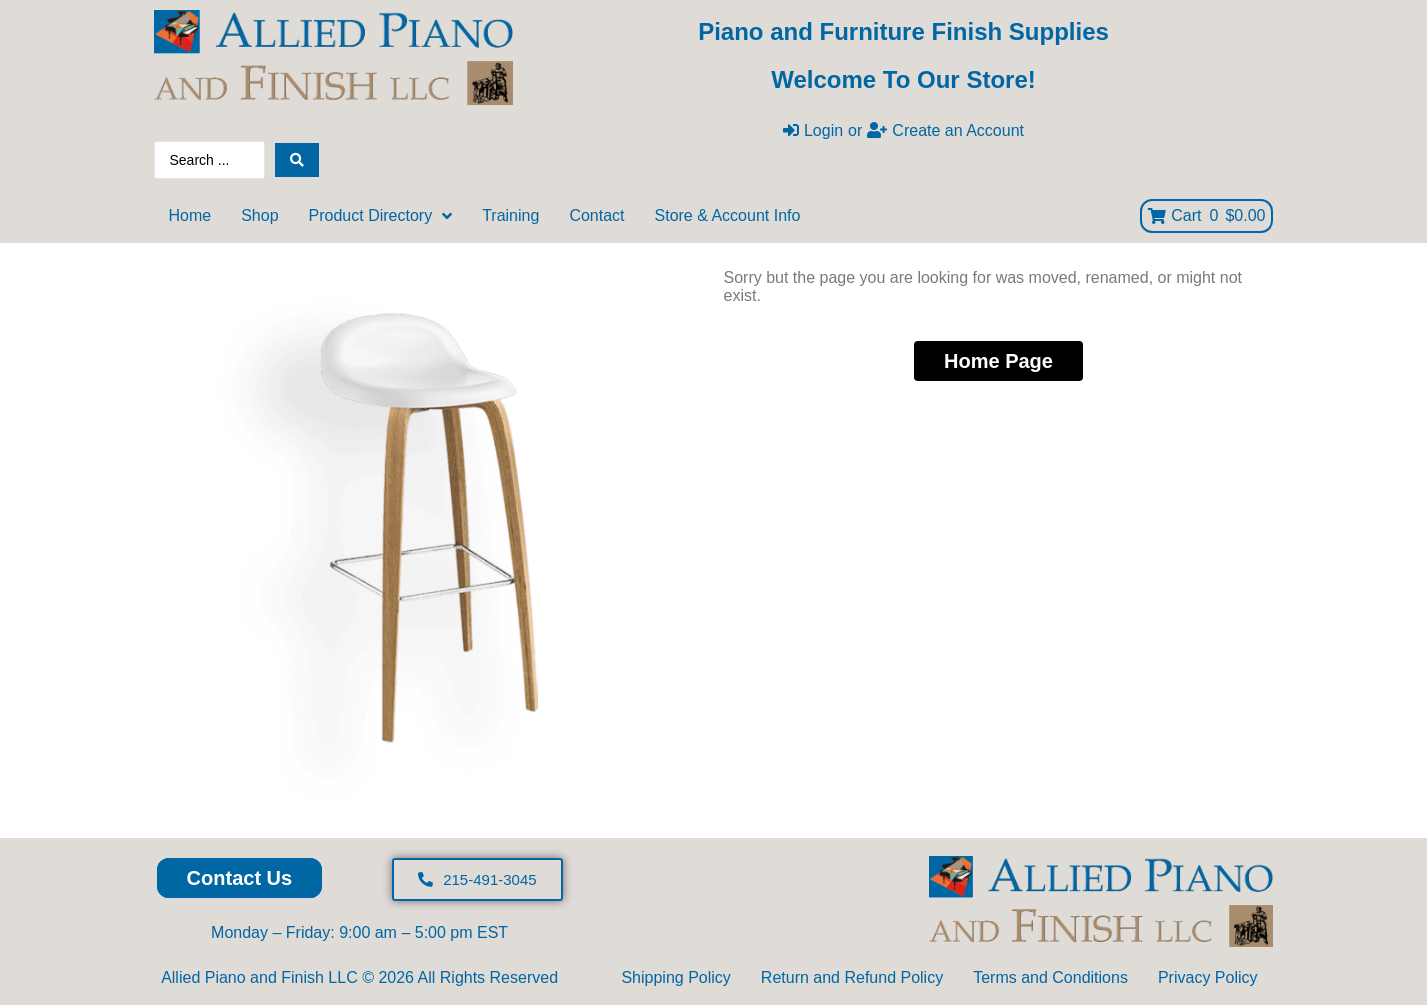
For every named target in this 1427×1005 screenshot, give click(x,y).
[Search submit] (297, 160)
